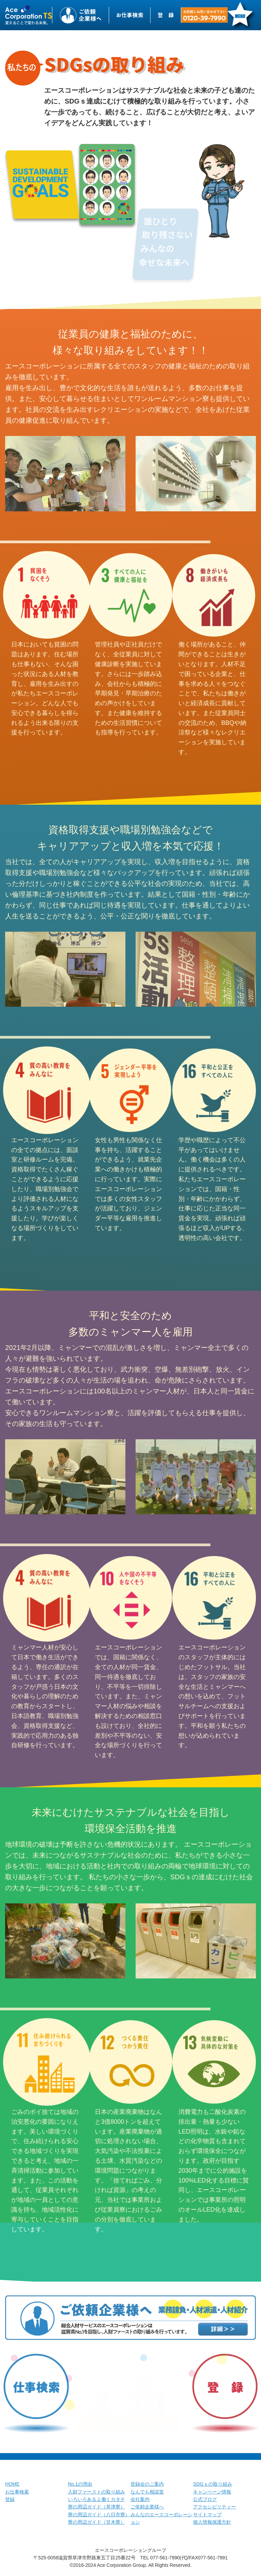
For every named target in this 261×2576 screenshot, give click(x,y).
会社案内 (140, 2499)
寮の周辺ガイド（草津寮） (96, 2506)
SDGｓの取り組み (212, 2484)
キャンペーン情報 (212, 2492)
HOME (12, 2484)
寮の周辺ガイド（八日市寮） (99, 2514)
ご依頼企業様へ (147, 2506)
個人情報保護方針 (212, 2522)
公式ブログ (205, 2499)
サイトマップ (207, 2514)
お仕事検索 (17, 2492)
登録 (10, 2499)
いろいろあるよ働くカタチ (96, 2499)
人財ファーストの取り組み (96, 2492)
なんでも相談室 (147, 2492)
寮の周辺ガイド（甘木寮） (96, 2522)
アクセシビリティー (214, 2506)
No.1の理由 (80, 2484)
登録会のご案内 (147, 2484)
